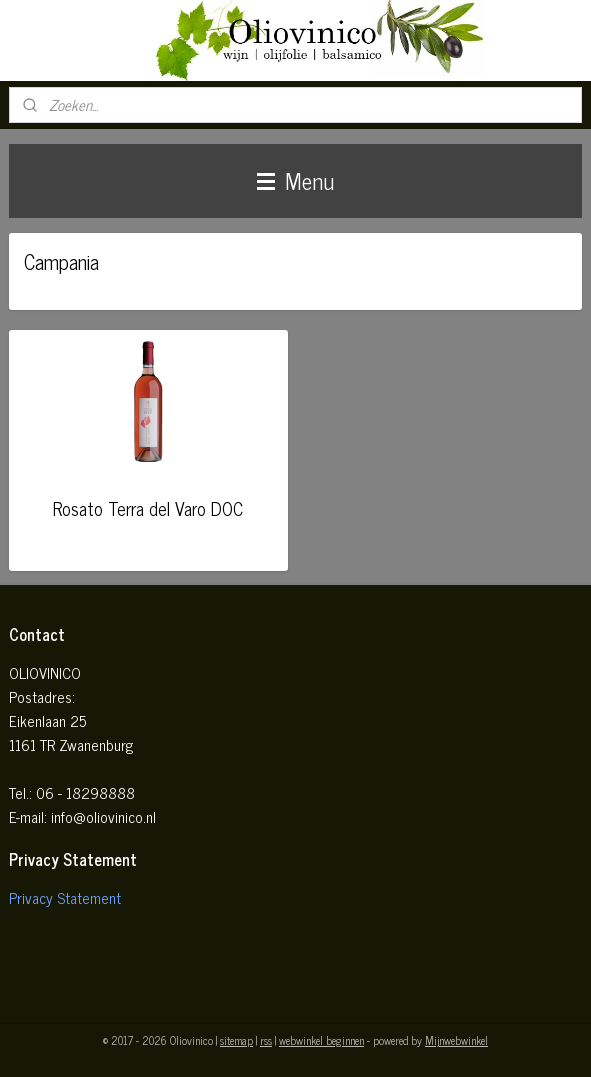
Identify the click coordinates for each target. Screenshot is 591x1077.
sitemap (236, 1040)
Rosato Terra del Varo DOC (148, 507)
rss (266, 1040)
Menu (295, 180)
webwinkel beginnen (321, 1040)
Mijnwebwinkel (456, 1040)
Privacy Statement (65, 897)
